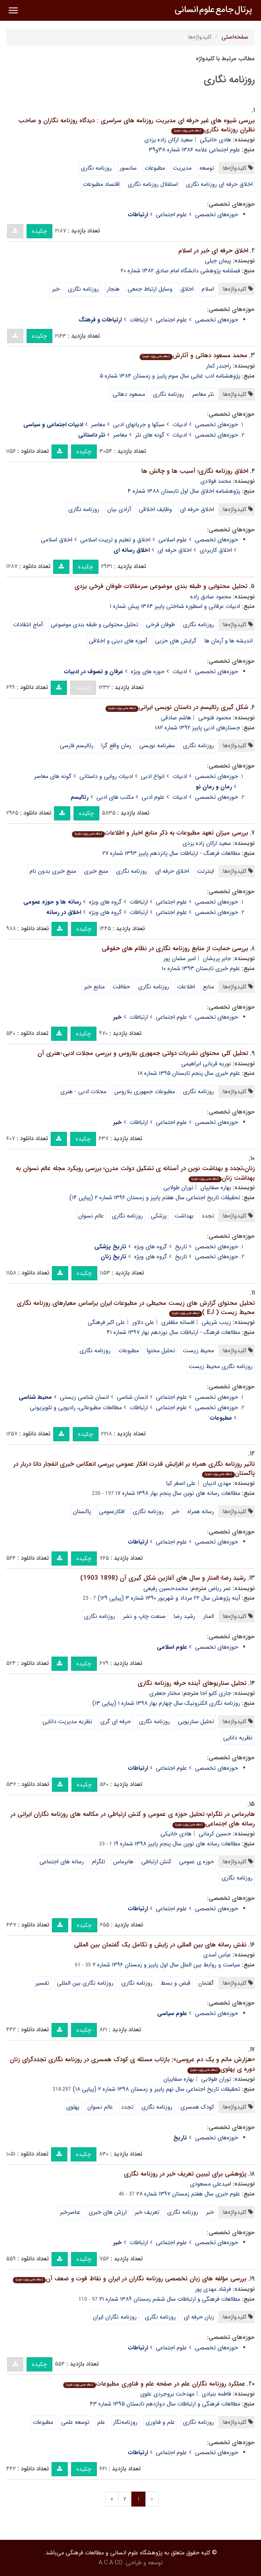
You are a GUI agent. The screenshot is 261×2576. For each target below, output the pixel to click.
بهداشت (184, 1215)
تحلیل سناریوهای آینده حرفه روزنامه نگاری (192, 1683)
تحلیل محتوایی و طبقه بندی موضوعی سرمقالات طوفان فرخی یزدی (160, 586)
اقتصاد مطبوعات (101, 184)
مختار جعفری (164, 1693)
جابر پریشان (217, 958)
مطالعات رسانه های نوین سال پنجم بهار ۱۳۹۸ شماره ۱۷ (178, 1493)
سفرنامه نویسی (157, 745)
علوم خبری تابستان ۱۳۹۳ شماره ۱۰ (201, 968)
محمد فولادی (215, 481)
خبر (56, 289)
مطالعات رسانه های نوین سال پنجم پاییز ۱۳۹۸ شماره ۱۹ (177, 1843)
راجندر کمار (218, 365)
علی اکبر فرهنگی (106, 1322)
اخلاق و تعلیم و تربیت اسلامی (115, 539)
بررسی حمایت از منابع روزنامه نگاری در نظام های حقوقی (175, 948)
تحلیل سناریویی (196, 1721)
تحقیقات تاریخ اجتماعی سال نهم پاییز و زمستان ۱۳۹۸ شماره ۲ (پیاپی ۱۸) (156, 2089)
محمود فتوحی (214, 717)
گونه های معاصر (52, 776)
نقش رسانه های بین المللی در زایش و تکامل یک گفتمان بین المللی (160, 1945)
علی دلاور (143, 1322)
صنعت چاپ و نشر (144, 1616)
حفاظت (121, 986)
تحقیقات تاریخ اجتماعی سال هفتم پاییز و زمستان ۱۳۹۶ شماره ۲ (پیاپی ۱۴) (154, 1197)
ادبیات (179, 424)
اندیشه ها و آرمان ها (228, 640)
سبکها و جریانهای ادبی (139, 424)
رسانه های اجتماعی (61, 1861)
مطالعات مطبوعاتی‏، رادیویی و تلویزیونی (76, 1407)
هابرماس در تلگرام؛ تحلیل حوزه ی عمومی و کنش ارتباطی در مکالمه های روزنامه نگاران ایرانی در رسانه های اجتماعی (132, 1819)
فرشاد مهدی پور (213, 2289)
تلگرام (98, 1861)
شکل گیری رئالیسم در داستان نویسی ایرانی (177, 707)
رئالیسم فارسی (77, 745)
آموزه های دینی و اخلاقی (118, 640)
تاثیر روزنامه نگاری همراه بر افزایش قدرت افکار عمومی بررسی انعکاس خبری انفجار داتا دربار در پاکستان (134, 1469)
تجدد (208, 1215)
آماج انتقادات (28, 624)
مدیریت (182, 168)
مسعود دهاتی (129, 394)
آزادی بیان (119, 509)
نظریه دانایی (238, 1737)
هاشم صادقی (176, 717)
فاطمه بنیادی (216, 2393)
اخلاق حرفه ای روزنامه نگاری (219, 184)
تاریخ (181, 1246)
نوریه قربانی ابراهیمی (206, 1063)
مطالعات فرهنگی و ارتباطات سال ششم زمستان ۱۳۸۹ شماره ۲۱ (169, 2299)
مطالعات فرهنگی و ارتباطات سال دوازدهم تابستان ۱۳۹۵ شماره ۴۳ (165, 2403)
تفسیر (42, 1983)
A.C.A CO (110, 2562)
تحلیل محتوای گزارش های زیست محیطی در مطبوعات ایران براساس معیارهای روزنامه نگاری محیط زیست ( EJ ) (136, 1308)
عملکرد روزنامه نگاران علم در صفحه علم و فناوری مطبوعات (154, 2384)
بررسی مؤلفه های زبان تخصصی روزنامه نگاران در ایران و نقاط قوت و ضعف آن (129, 2279)
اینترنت (205, 871)
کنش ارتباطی (156, 1861)
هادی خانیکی (215, 139)
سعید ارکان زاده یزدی (168, 139)
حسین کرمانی (215, 1833)
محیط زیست (198, 1350)
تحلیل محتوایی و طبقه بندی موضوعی (94, 624)
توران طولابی (178, 1187)
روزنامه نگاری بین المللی (85, 1983)
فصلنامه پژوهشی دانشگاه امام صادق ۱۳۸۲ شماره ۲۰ (180, 270)
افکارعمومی (112, 1511)
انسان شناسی (132, 1397)
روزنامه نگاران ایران (115, 2317)
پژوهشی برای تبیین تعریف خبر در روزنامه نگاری (185, 2174)
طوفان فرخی (160, 624)
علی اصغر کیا (181, 1483)
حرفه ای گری (115, 1721)
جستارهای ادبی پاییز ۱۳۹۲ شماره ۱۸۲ (197, 727)
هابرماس (123, 1861)
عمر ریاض (219, 1588)
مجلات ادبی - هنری (83, 1091)
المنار (208, 1616)
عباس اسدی (217, 1954)
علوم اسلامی (172, 539)
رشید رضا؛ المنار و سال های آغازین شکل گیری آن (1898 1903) (163, 1578)
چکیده (39, 231)
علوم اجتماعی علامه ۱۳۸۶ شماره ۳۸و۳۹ (194, 149)
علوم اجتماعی (171, 214)
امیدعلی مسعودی (210, 2183)
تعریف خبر (147, 2212)
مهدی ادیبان (217, 1483)
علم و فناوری (160, 2422)
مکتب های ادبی (115, 797)
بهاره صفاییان (215, 1187)
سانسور (128, 168)
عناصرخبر (70, 2212)
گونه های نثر (150, 435)
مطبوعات (155, 168)
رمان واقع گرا (116, 745)
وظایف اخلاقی (155, 509)
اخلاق (187, 289)
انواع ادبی (153, 776)
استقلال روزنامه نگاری (153, 184)
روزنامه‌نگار (125, 2422)
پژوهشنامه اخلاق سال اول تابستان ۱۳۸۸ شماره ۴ (184, 491)
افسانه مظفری (178, 1322)
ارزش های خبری (108, 2212)
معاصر (98, 424)
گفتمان (206, 1983)
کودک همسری (197, 2107)
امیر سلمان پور (179, 958)
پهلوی (72, 2107)
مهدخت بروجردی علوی (167, 2393)
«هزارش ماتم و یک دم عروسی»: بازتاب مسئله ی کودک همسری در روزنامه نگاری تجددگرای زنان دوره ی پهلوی (132, 2064)
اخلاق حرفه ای (197, 509)
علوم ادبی (153, 797)
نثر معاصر (203, 394)
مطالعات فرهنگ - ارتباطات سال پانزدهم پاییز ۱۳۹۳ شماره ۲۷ (171, 853)
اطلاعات (186, 986)
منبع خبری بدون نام (53, 871)
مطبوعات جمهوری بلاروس (144, 1091)
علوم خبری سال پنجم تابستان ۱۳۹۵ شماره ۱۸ (189, 1073)
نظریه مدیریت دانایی (67, 1721)
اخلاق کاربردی (215, 550)
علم (101, 2422)
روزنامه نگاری (96, 168)
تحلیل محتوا (161, 1350)
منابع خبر (94, 986)
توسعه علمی (75, 2422)
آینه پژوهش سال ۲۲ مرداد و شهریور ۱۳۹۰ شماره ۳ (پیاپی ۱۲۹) (169, 1598)
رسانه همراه (200, 1511)
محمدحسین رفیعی (165, 1588)
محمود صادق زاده (210, 596)
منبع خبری (96, 871)
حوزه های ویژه (148, 671)
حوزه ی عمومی (196, 1861)
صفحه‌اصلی (235, 37)
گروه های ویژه (105, 901)
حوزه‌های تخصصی (216, 214)
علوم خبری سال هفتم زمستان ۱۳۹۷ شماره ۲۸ (188, 2193)
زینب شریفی (216, 1322)
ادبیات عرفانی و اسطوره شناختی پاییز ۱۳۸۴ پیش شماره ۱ (175, 606)
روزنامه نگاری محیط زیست (221, 1366)
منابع (208, 986)
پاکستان (82, 1511)
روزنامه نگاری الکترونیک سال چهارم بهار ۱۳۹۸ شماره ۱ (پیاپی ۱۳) (166, 1703)
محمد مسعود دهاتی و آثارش (193, 356)
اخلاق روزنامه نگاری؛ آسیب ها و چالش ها (194, 471)
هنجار (113, 289)
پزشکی (159, 1215)
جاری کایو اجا (215, 1693)
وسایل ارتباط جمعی (150, 289)
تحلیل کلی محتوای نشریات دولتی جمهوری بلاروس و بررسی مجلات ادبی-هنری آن (142, 1053)
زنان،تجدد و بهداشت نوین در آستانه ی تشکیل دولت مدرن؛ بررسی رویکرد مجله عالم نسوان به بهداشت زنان (135, 1173)
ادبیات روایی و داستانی (106, 776)
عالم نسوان (91, 1215)
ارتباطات (139, 319)
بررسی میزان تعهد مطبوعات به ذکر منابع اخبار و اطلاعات (160, 833)
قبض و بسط (175, 1983)
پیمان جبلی (218, 260)
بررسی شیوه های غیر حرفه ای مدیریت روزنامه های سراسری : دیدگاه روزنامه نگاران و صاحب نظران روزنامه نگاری (136, 125)
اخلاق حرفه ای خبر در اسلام (213, 251)
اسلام (208, 289)
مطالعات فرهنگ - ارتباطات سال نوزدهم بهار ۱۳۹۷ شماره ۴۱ (173, 1332)
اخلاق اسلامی (56, 539)
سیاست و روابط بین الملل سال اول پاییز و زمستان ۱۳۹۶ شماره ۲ (166, 1964)
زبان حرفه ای (199, 2317)
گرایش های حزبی (176, 640)
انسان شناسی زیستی (84, 1397)
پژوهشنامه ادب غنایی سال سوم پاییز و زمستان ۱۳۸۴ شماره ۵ (170, 375)
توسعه (206, 168)
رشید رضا (184, 1616)
